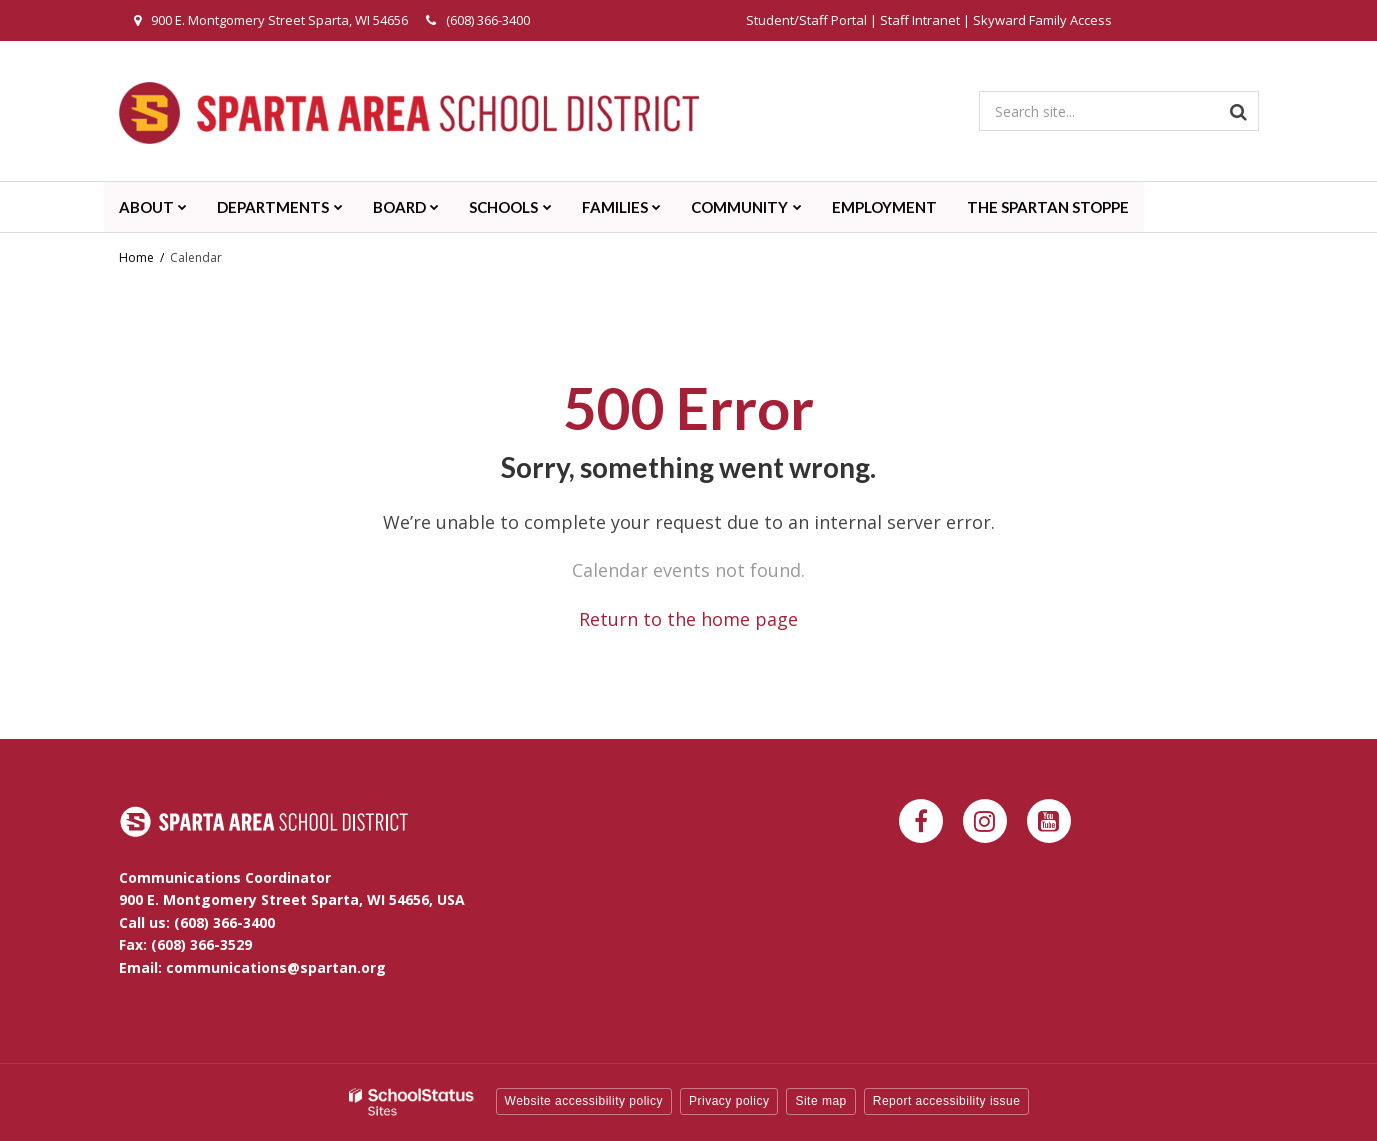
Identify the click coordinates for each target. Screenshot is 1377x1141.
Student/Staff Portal (806, 20)
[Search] (1239, 111)
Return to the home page (688, 619)
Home (136, 257)
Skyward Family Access (1042, 20)
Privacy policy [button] (729, 1101)
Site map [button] (820, 1101)
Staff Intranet (920, 20)
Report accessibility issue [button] (947, 1101)
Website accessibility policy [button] (584, 1101)
